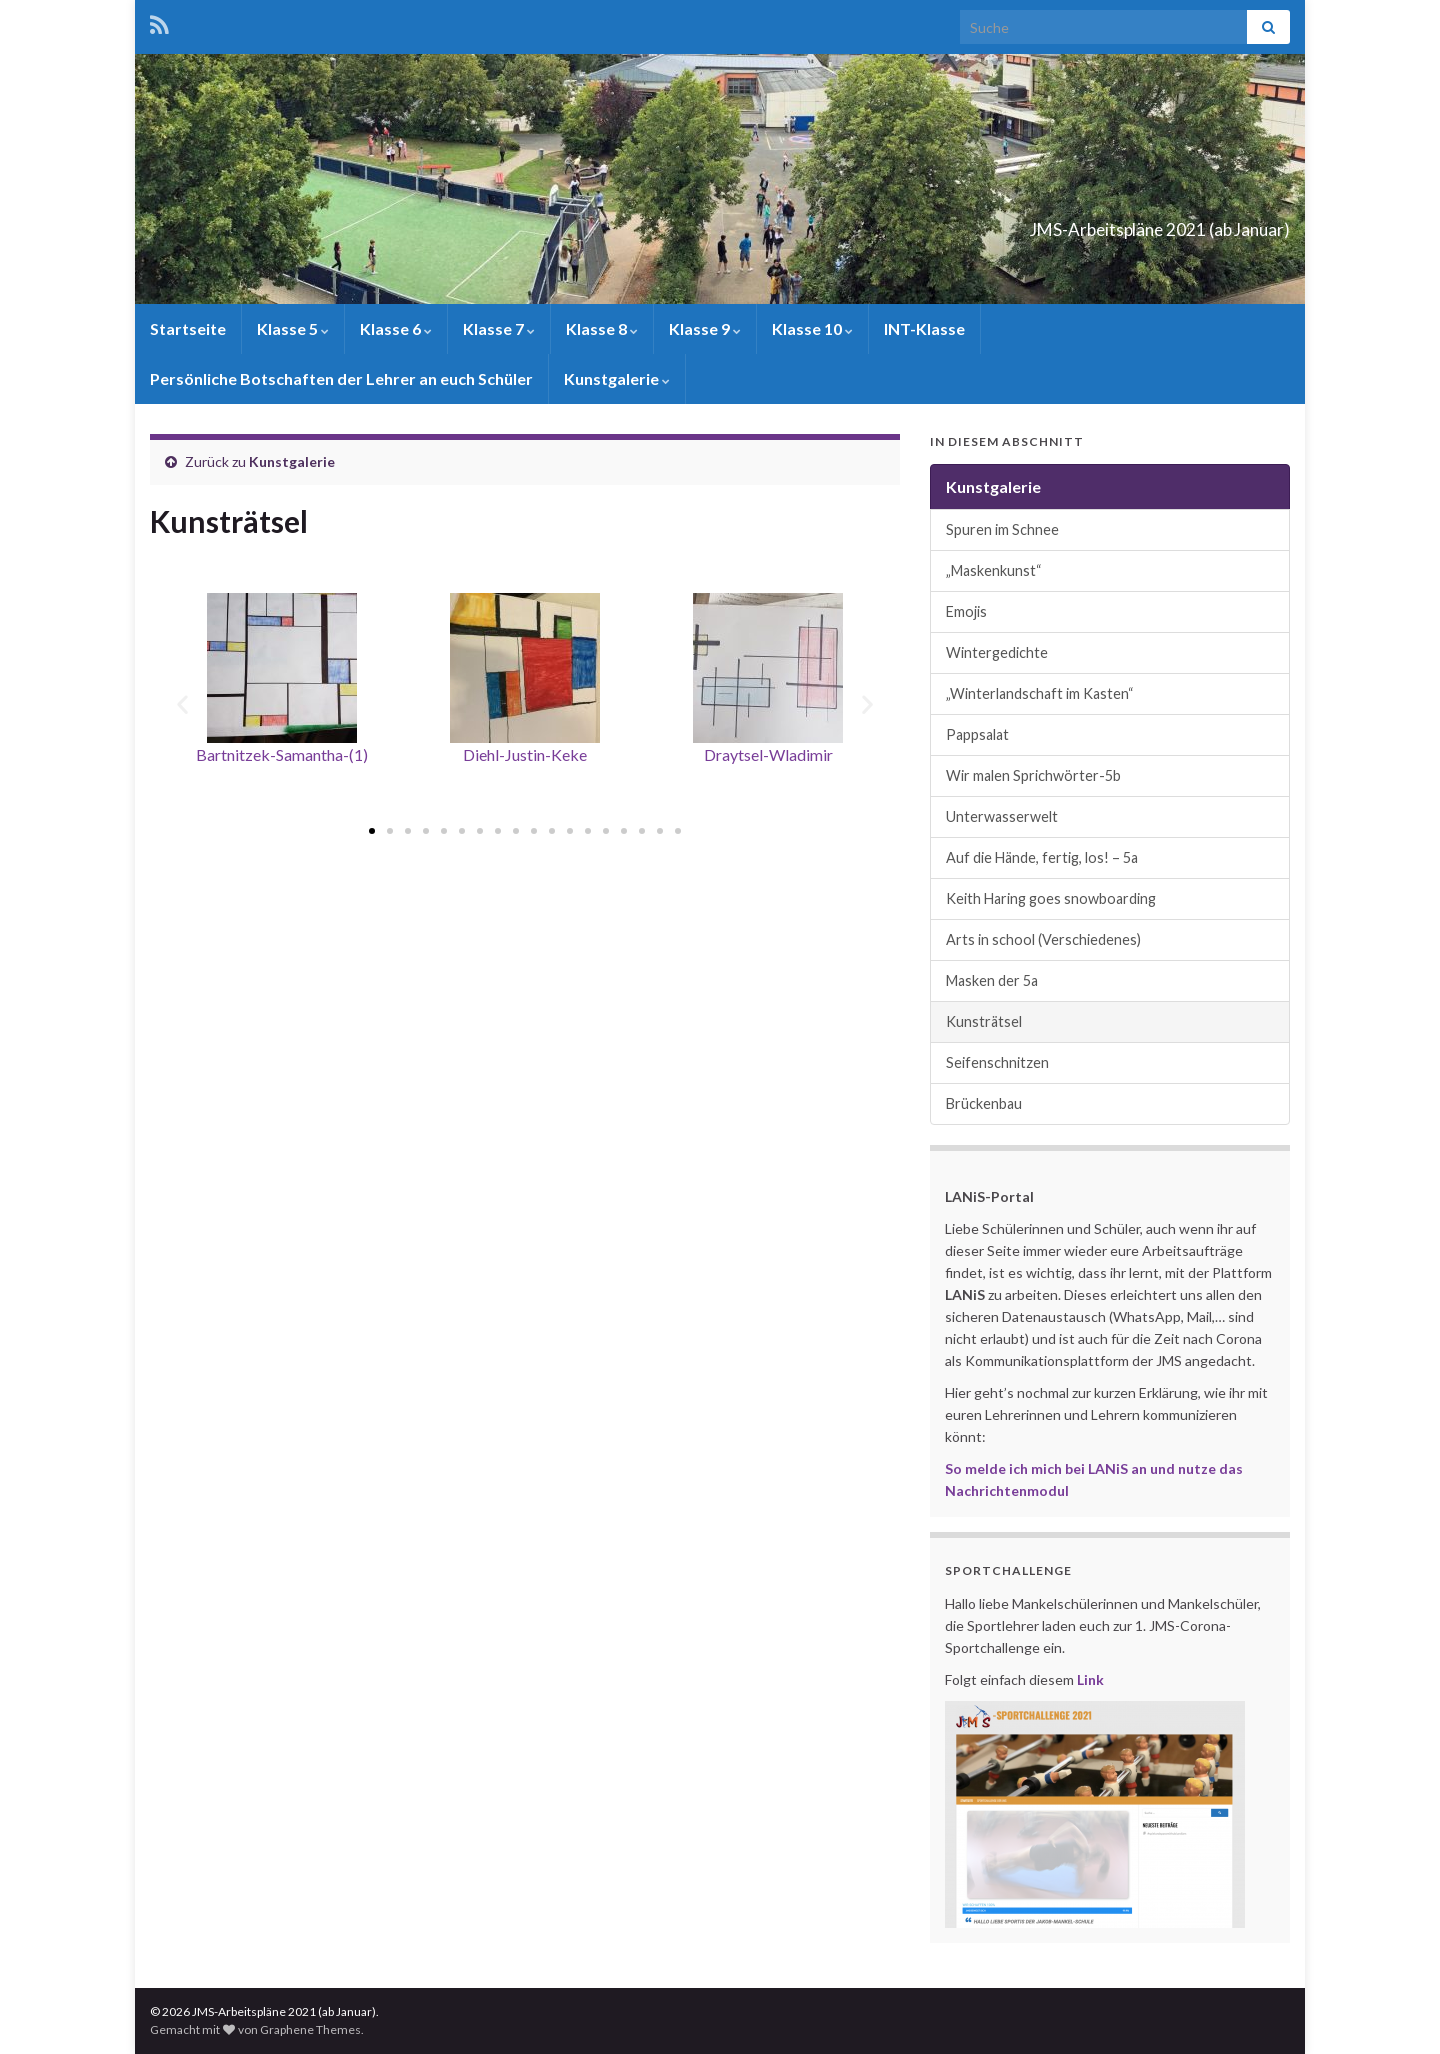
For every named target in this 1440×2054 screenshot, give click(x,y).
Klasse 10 (812, 328)
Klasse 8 (602, 328)
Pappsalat (977, 734)
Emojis (966, 611)
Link (1090, 1679)
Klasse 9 (705, 328)
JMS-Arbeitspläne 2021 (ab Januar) (1061, 223)
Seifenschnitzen (997, 1062)
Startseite (188, 328)
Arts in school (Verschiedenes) (1043, 939)
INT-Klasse (924, 328)
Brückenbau (984, 1103)
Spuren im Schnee (1002, 529)
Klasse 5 (293, 328)
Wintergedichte (997, 652)
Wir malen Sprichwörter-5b (1033, 775)
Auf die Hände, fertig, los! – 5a (1042, 857)
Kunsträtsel (984, 1021)
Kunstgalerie (617, 378)
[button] (372, 831)
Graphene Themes (310, 2029)
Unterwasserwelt (1002, 816)
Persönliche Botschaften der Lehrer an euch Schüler (341, 378)
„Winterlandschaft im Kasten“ (1040, 693)
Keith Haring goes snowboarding (1051, 898)
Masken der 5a (992, 980)
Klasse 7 (499, 328)
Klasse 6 (396, 328)
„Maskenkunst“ (994, 570)
